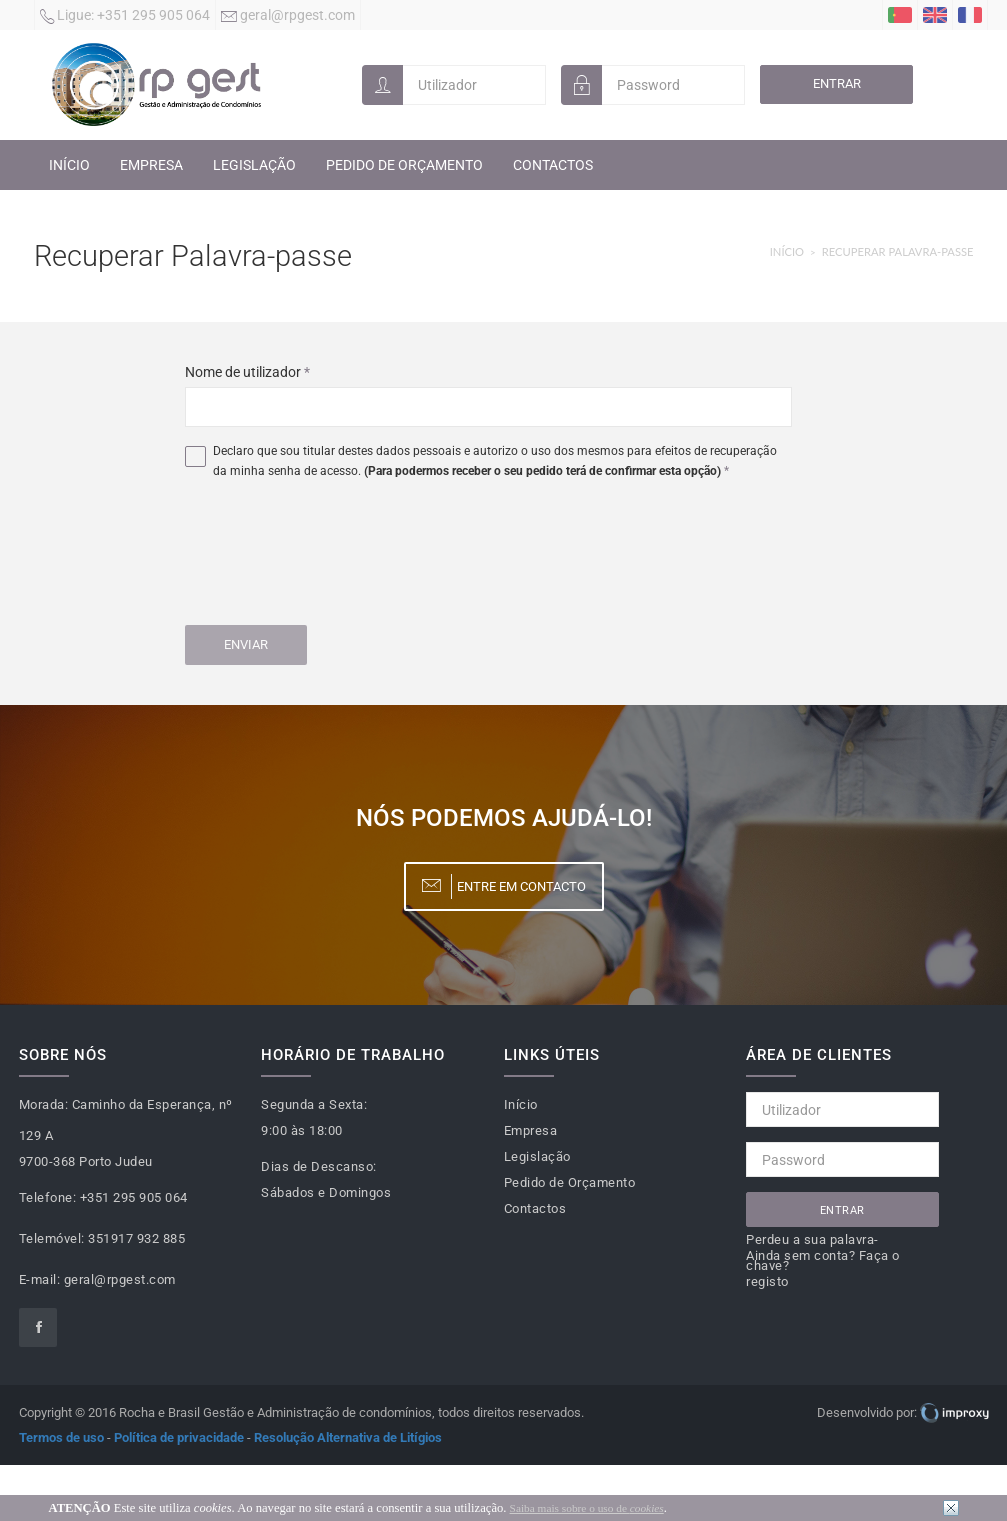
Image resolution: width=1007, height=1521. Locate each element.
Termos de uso (61, 1437)
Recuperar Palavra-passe (898, 251)
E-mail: (40, 1279)
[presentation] (337, 556)
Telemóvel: (52, 1238)
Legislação (254, 165)
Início (69, 165)
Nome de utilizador (247, 372)
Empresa (151, 165)
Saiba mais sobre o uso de (587, 1508)
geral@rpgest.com (288, 17)
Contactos (553, 165)
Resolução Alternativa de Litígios (348, 1437)
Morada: (44, 1104)
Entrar (837, 83)
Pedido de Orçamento (404, 165)
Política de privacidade (179, 1437)
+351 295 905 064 (125, 17)
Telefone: (48, 1197)
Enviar (246, 644)
